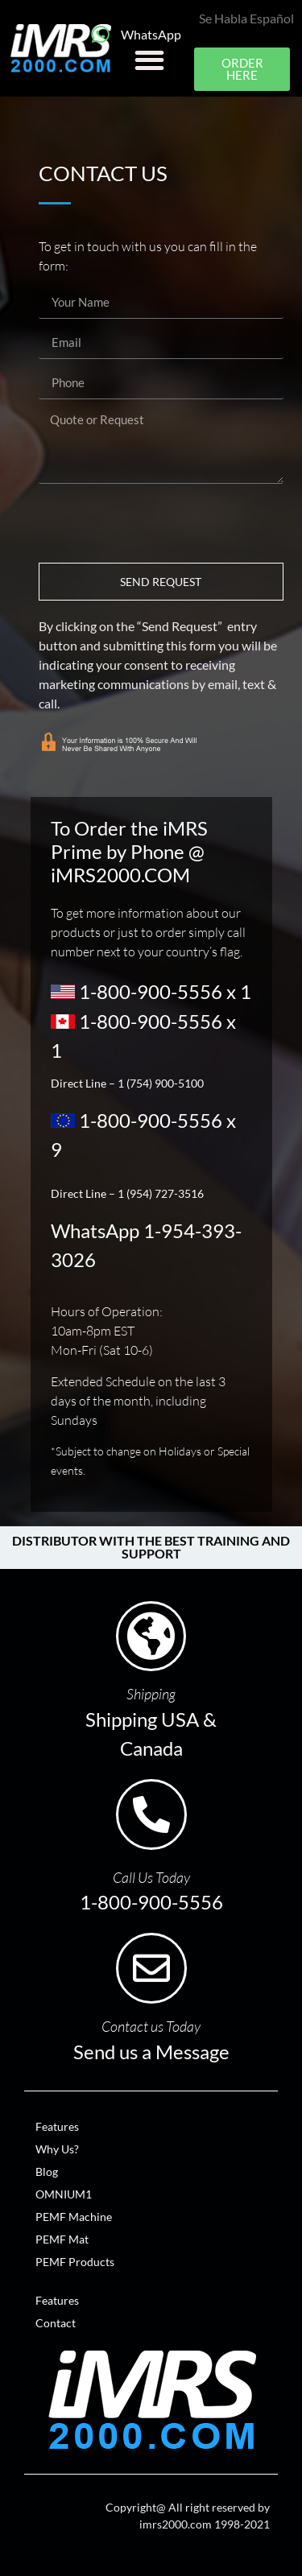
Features (57, 2126)
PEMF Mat (62, 2239)
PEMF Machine (73, 2216)
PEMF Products (74, 2261)
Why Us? (57, 2149)
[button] (149, 60)
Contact (55, 2323)
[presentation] (161, 523)
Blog (46, 2171)
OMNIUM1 (63, 2194)
